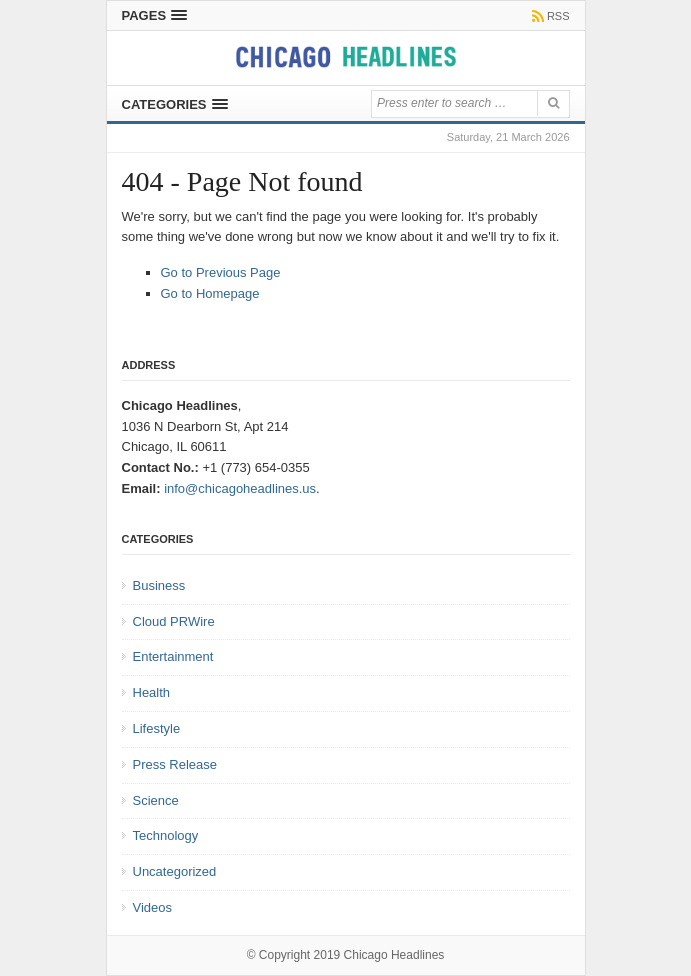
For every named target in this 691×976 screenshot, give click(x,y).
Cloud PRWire (174, 621)
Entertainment (173, 656)
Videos (153, 907)
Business (159, 585)
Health (152, 692)
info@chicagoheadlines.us (240, 488)
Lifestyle (157, 728)
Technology (166, 835)
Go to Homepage (210, 293)
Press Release (175, 764)
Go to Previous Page (221, 272)
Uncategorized (175, 871)
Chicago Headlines (394, 955)
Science (156, 800)
